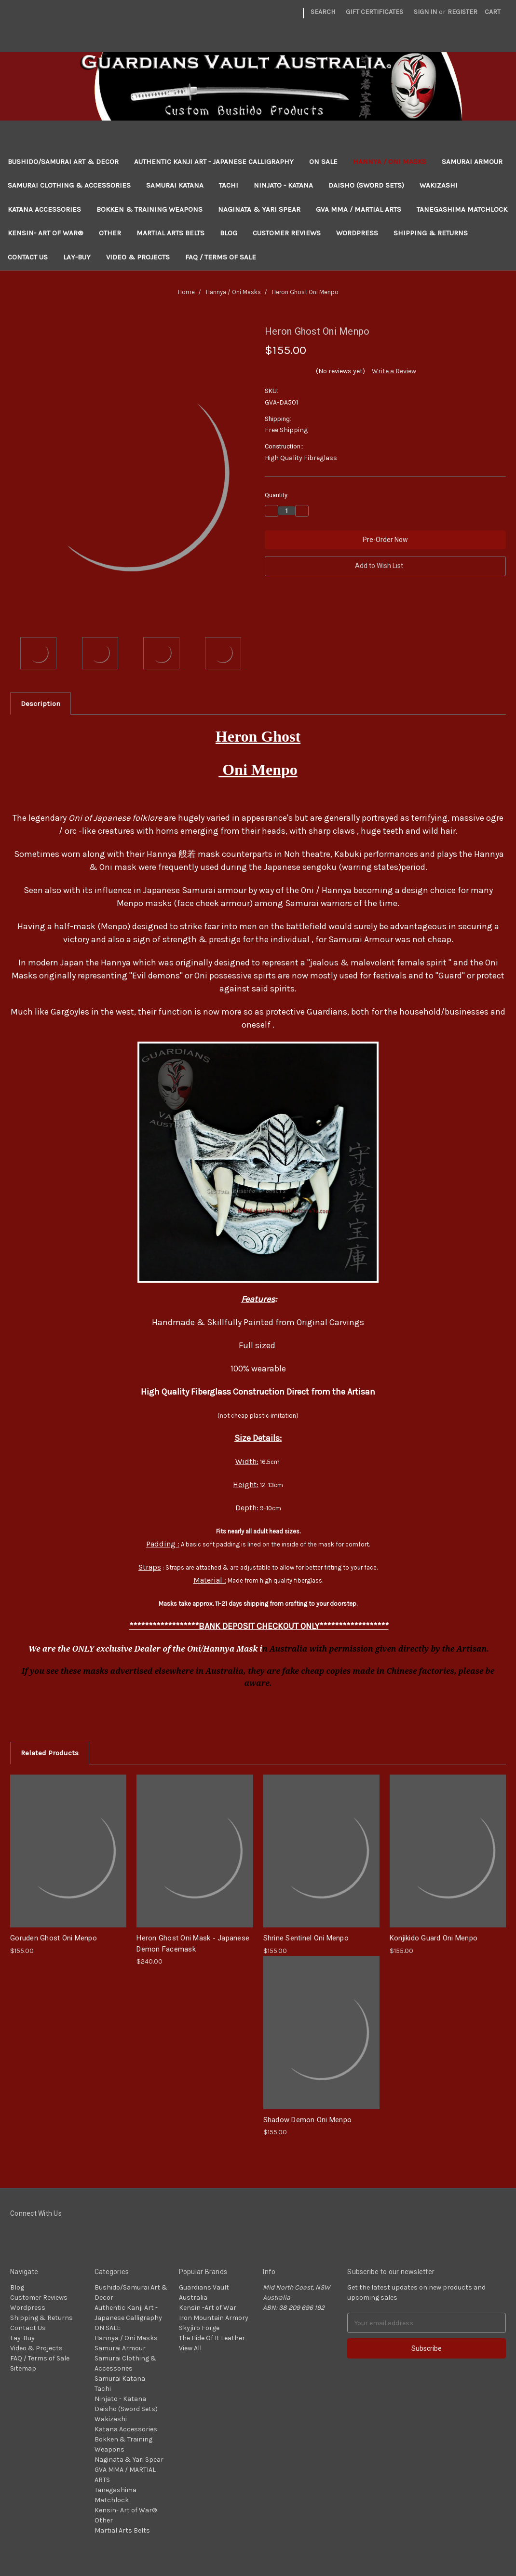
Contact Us (28, 257)
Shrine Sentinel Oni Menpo (306, 1938)
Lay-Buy (77, 257)
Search (323, 12)
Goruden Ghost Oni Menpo (53, 1938)
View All (190, 2348)
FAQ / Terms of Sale (220, 257)
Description (40, 703)
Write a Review (394, 371)
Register (462, 12)
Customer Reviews (287, 233)
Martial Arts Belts (170, 233)
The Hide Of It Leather (212, 2338)
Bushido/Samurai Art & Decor (63, 161)
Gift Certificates (374, 12)
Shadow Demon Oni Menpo (307, 2119)
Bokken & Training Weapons (149, 209)
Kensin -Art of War (207, 2308)
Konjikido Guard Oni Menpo (433, 1938)
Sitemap (23, 2368)
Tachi (228, 185)
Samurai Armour (472, 161)
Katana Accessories (44, 209)
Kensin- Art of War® (45, 233)
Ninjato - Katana (283, 185)
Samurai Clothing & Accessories (69, 185)
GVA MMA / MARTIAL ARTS (358, 209)
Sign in (425, 12)
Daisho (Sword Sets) (366, 185)
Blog (228, 233)
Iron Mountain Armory (213, 2318)
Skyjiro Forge (199, 2328)
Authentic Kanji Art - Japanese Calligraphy (214, 161)
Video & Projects (138, 257)
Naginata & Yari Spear (259, 209)
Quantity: (277, 495)
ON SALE (323, 161)
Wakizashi (439, 185)
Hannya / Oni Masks (389, 161)
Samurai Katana (175, 185)
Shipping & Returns (431, 233)
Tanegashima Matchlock (462, 209)
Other (110, 233)
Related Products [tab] (50, 1753)
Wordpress (357, 233)
